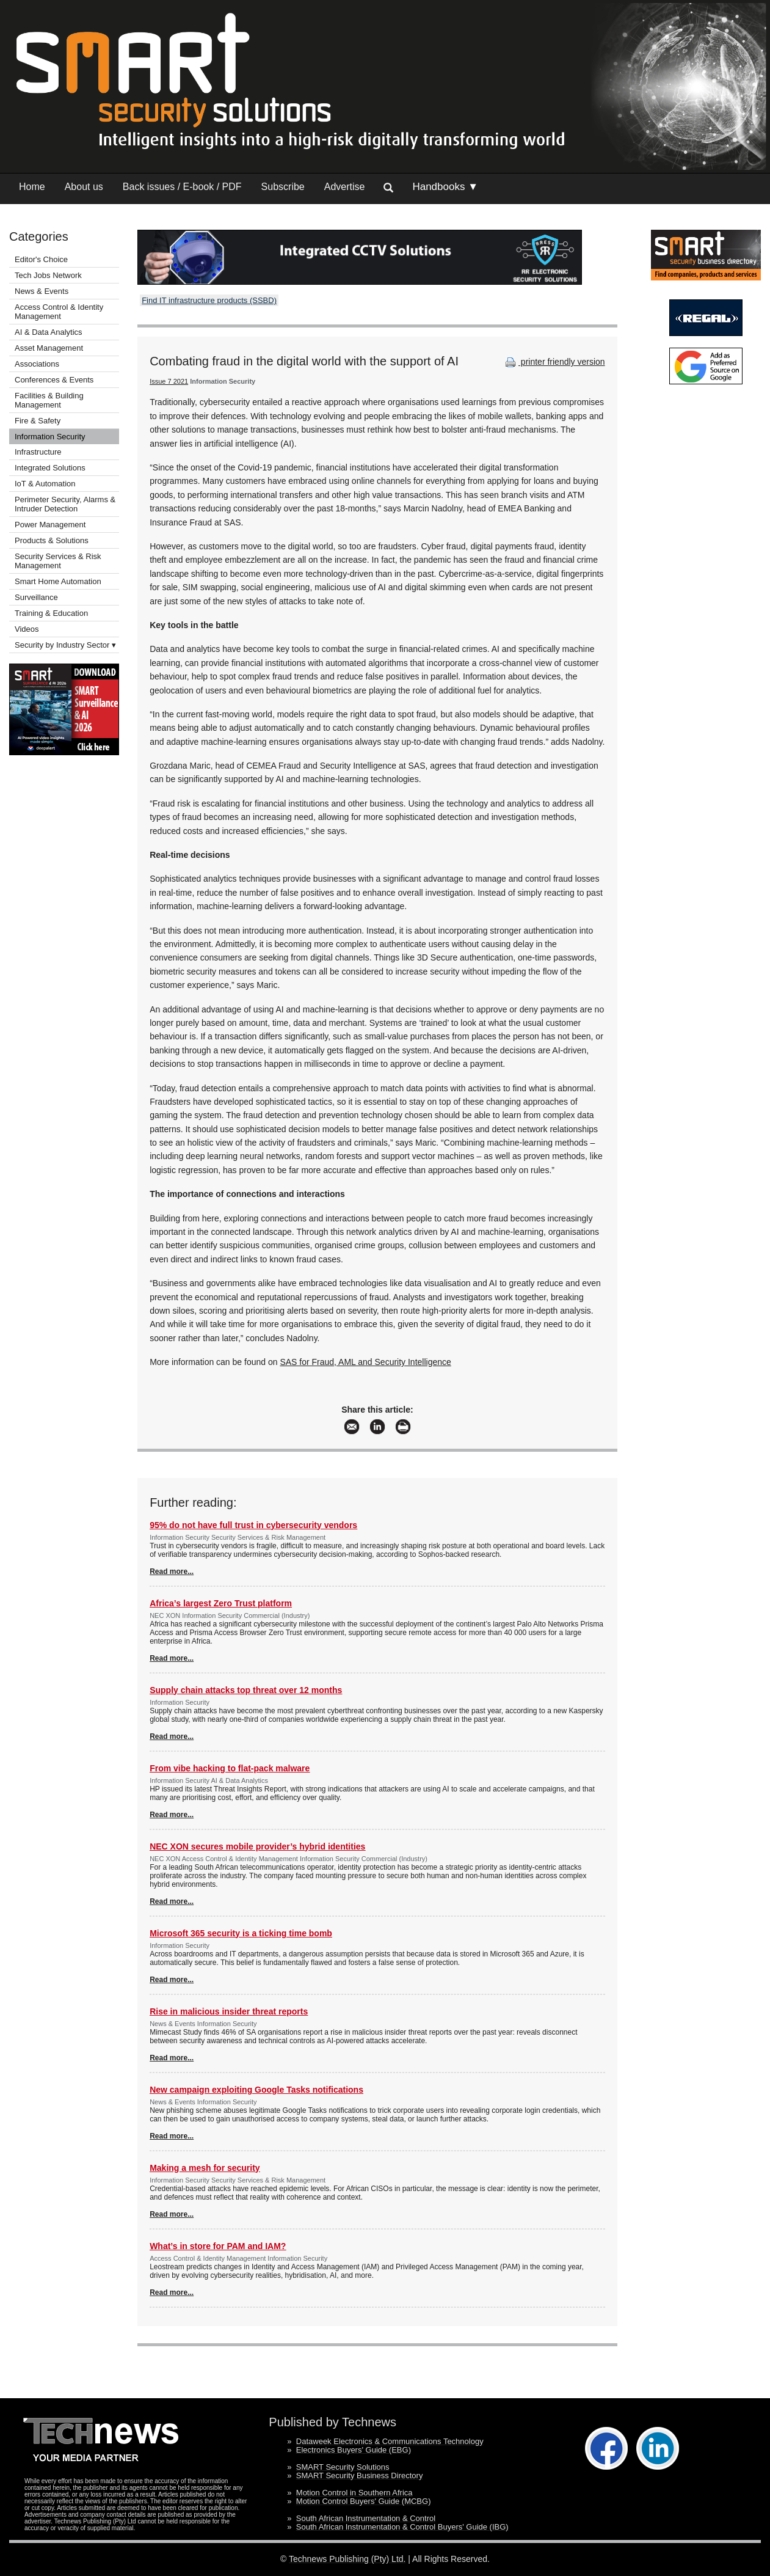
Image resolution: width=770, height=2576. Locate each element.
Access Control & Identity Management (59, 311)
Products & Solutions (52, 540)
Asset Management (49, 348)
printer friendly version (554, 362)
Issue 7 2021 (169, 381)
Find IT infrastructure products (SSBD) (209, 300)
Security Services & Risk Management (58, 561)
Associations (37, 363)
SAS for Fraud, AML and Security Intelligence (365, 1362)
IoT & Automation (45, 483)
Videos (27, 629)
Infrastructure (38, 451)
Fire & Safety (37, 420)
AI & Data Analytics (48, 332)
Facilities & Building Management (49, 400)
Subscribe (283, 186)
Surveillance (36, 597)
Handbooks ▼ (445, 186)
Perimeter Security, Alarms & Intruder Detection (65, 504)
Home (32, 186)
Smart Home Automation (59, 581)
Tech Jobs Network (48, 275)
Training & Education (51, 613)
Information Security (50, 436)
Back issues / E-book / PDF (182, 186)
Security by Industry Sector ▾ (65, 644)
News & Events (41, 291)
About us (84, 186)
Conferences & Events (54, 379)
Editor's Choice (41, 259)
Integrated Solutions (50, 467)
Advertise (344, 186)
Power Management (50, 524)
